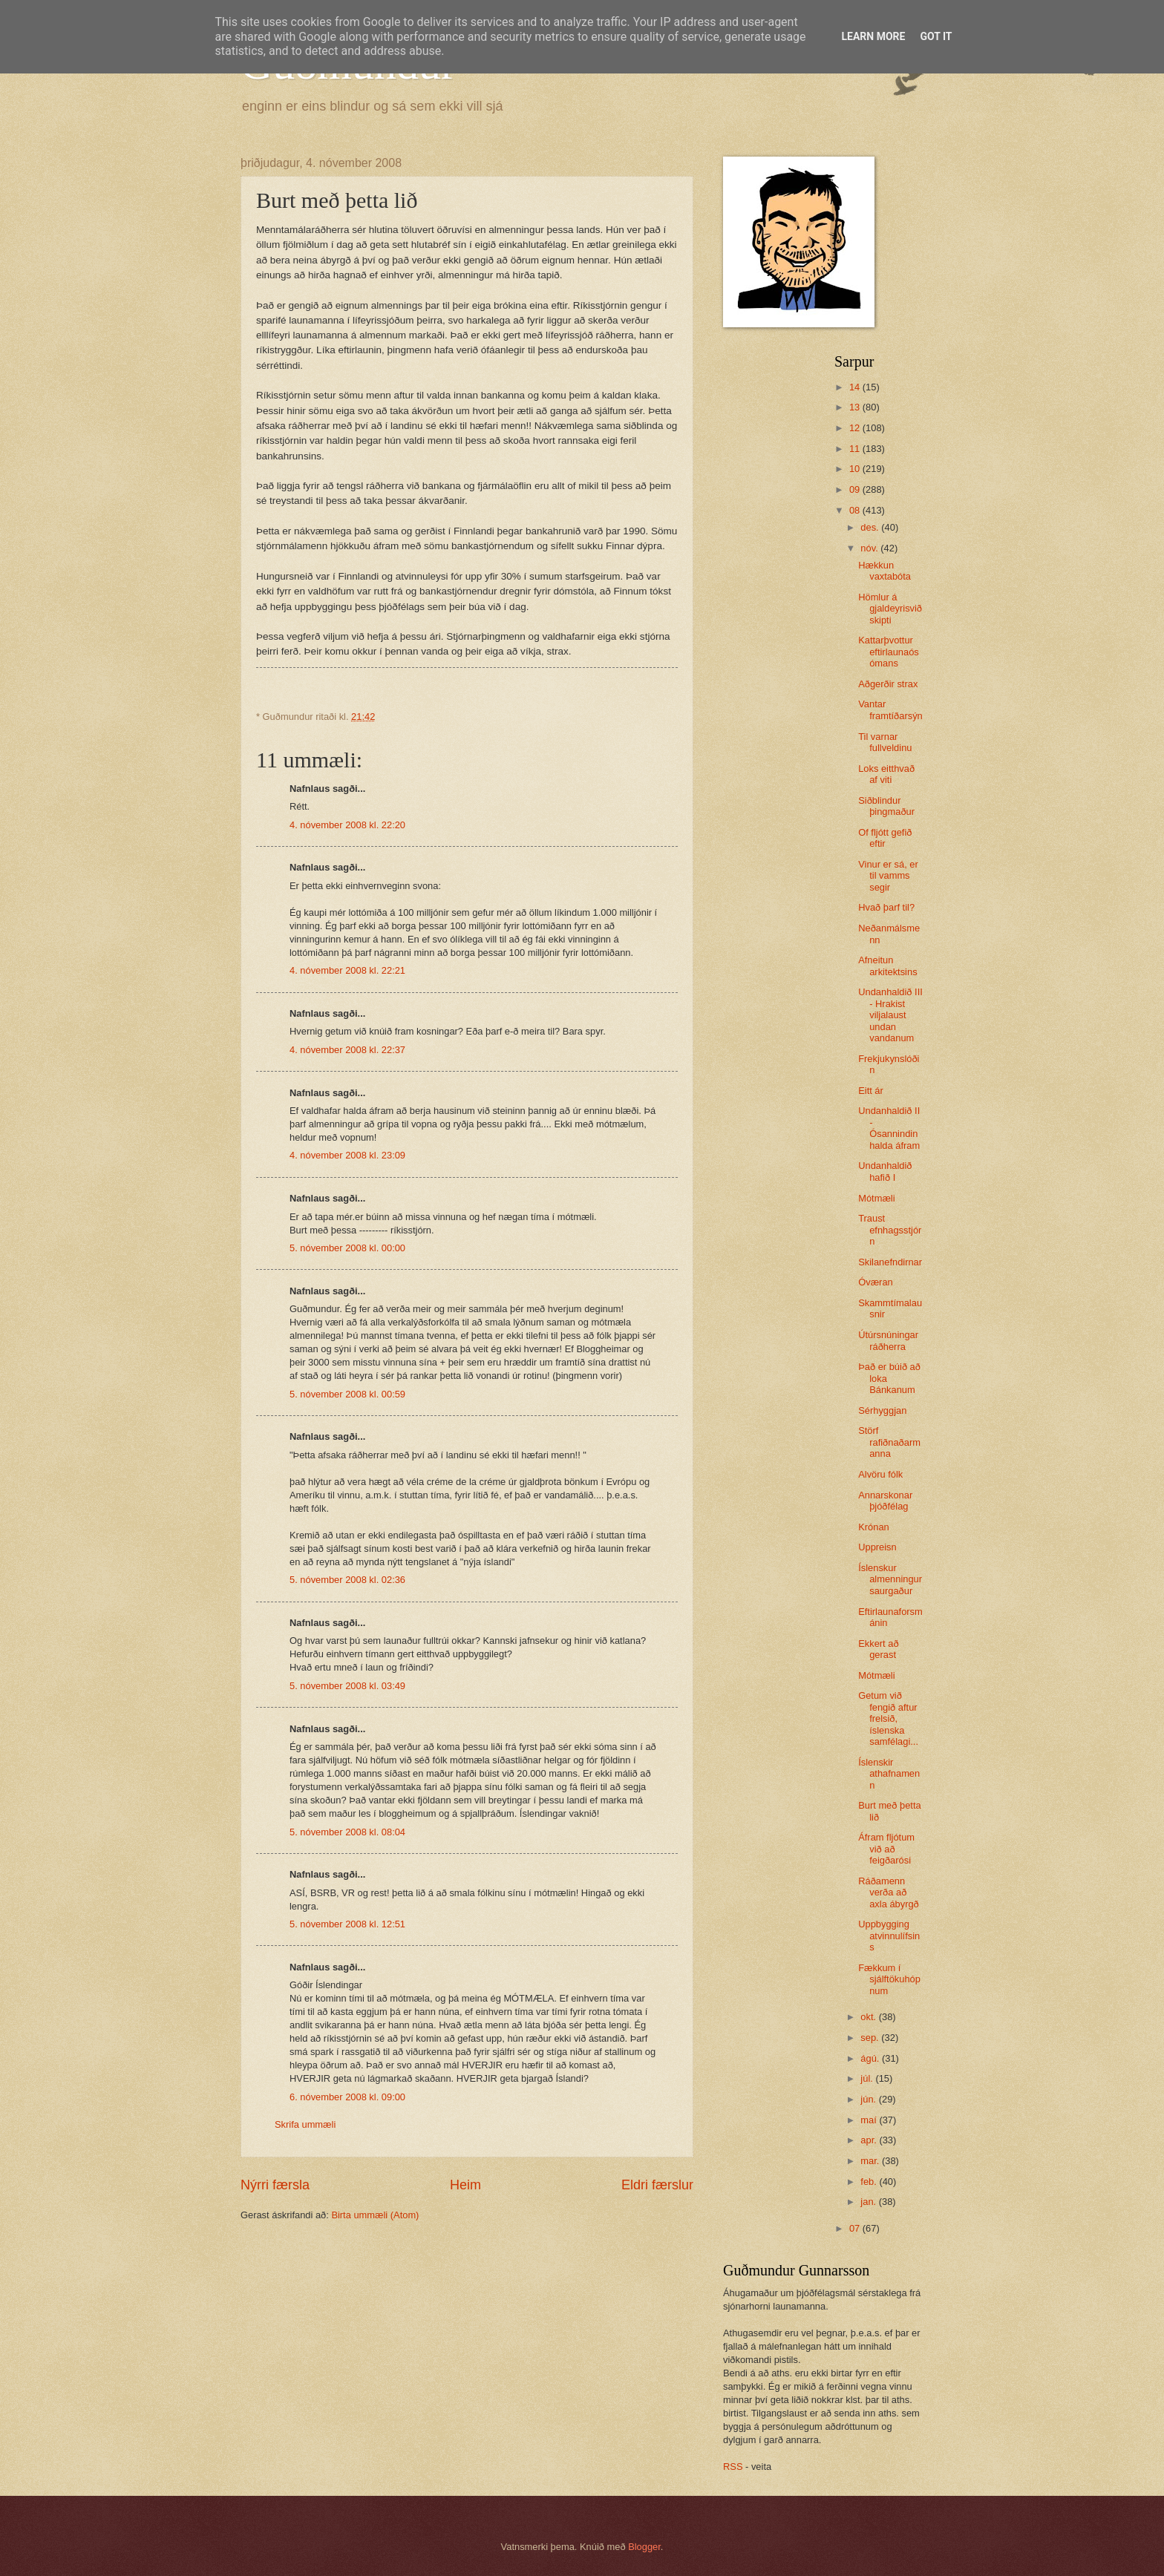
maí (869, 2120)
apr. (869, 2140)
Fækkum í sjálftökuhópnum (889, 1979)
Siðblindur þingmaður (886, 806)
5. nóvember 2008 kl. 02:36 (347, 1579)
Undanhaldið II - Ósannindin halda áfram (889, 1127)
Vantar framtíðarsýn (890, 709)
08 (856, 510)
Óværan (875, 1282)
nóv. (870, 548)
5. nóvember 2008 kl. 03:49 (347, 1685)
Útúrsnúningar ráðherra (888, 1340)
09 (856, 489)
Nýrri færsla (275, 2184)
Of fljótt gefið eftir (885, 838)
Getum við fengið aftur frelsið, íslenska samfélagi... (888, 1718)
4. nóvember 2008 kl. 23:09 (347, 1155)
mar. (871, 2160)
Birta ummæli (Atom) (375, 2215)
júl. (867, 2078)
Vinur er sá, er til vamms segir (888, 876)
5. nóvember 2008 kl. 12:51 (347, 1924)
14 (856, 387)
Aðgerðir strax (888, 683)
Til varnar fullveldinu (885, 742)
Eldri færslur (657, 2184)
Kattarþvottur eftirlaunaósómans (888, 652)
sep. (870, 2037)
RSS (732, 2466)
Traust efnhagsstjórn (889, 1230)
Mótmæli (876, 1198)
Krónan (873, 1527)
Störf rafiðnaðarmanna (889, 1442)
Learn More (873, 36)
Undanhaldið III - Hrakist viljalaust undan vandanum (890, 1014)
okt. (869, 2016)
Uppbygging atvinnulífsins (889, 1935)
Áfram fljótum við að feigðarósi (886, 1849)
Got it (936, 36)
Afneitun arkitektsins (887, 965)
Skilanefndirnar (890, 1262)
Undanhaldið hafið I (885, 1171)
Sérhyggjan (882, 1410)
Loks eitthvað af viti (886, 774)
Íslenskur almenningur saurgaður (890, 1579)
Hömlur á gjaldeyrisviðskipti (890, 608)
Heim (465, 2184)
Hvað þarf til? (886, 907)
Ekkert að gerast (878, 1649)
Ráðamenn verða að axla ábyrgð (888, 1892)
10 (856, 468)
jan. (869, 2201)
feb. (869, 2181)
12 (856, 427)
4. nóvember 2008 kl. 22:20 (347, 824)
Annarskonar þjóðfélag (885, 1500)
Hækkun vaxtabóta (884, 571)
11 (856, 448)
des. (870, 527)
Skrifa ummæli (305, 2124)
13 (856, 407)
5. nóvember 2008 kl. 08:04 (347, 1832)
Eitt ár (870, 1090)
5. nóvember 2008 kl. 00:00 (347, 1247)
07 (856, 2228)
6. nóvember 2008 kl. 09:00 (347, 2097)
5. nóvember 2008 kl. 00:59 (347, 1394)
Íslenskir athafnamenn (889, 1774)
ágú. (871, 2058)
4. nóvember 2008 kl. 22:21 (347, 970)
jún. (869, 2099)
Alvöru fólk (880, 1474)
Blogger (644, 2546)
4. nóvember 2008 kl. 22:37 (347, 1049)
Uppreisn (877, 1547)
